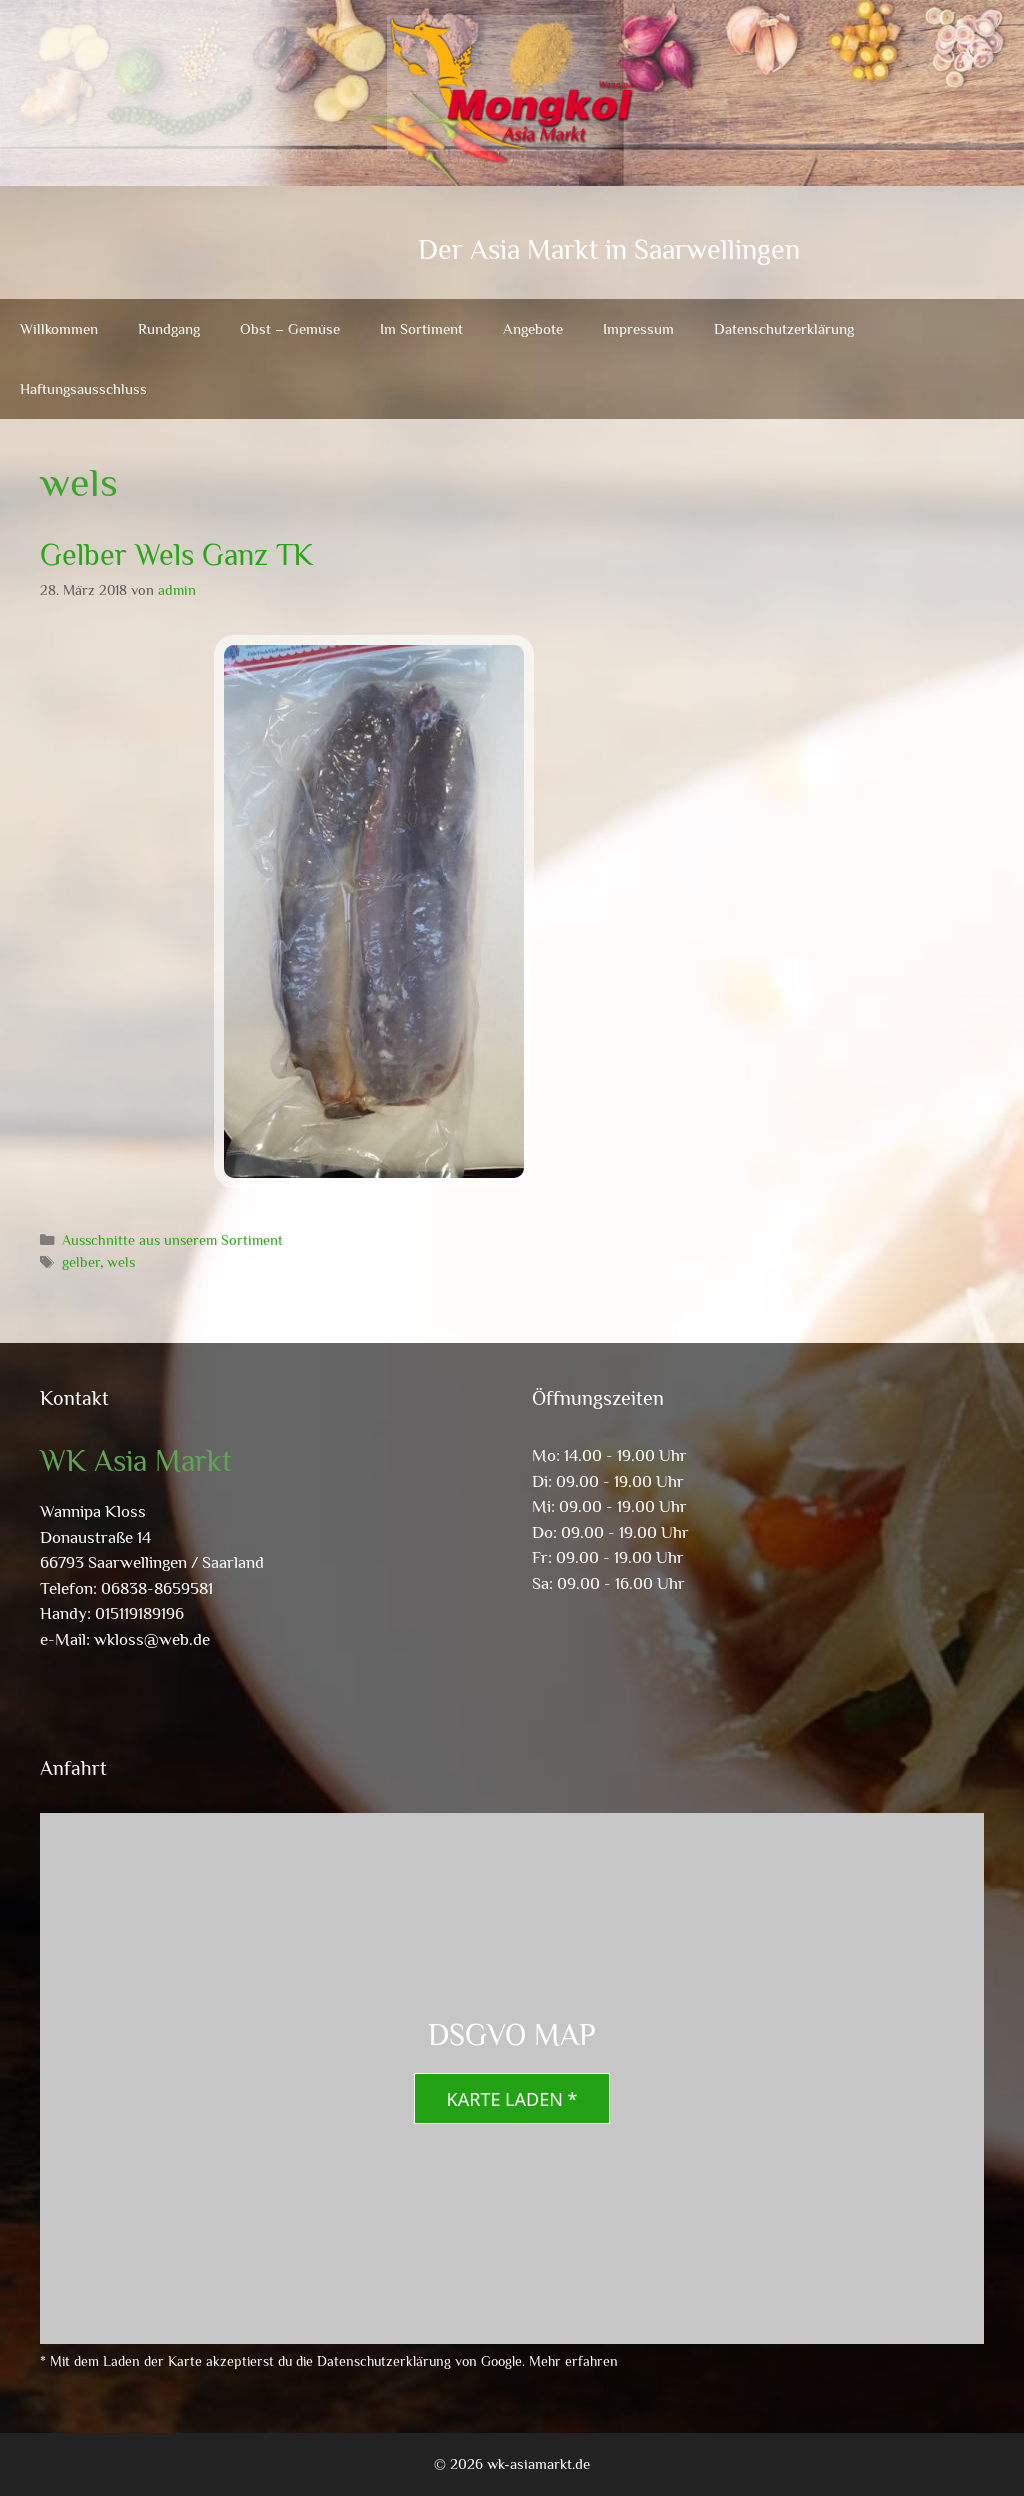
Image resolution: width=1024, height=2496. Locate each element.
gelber (81, 1262)
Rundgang (169, 328)
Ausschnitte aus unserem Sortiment (172, 1240)
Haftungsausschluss (83, 388)
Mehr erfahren (573, 2361)
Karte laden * (512, 2099)
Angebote (533, 328)
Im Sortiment (421, 328)
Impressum (638, 328)
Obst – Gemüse (290, 328)
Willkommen (59, 328)
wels (121, 1262)
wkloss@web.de (152, 1639)
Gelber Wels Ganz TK (176, 555)
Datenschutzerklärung (784, 328)
